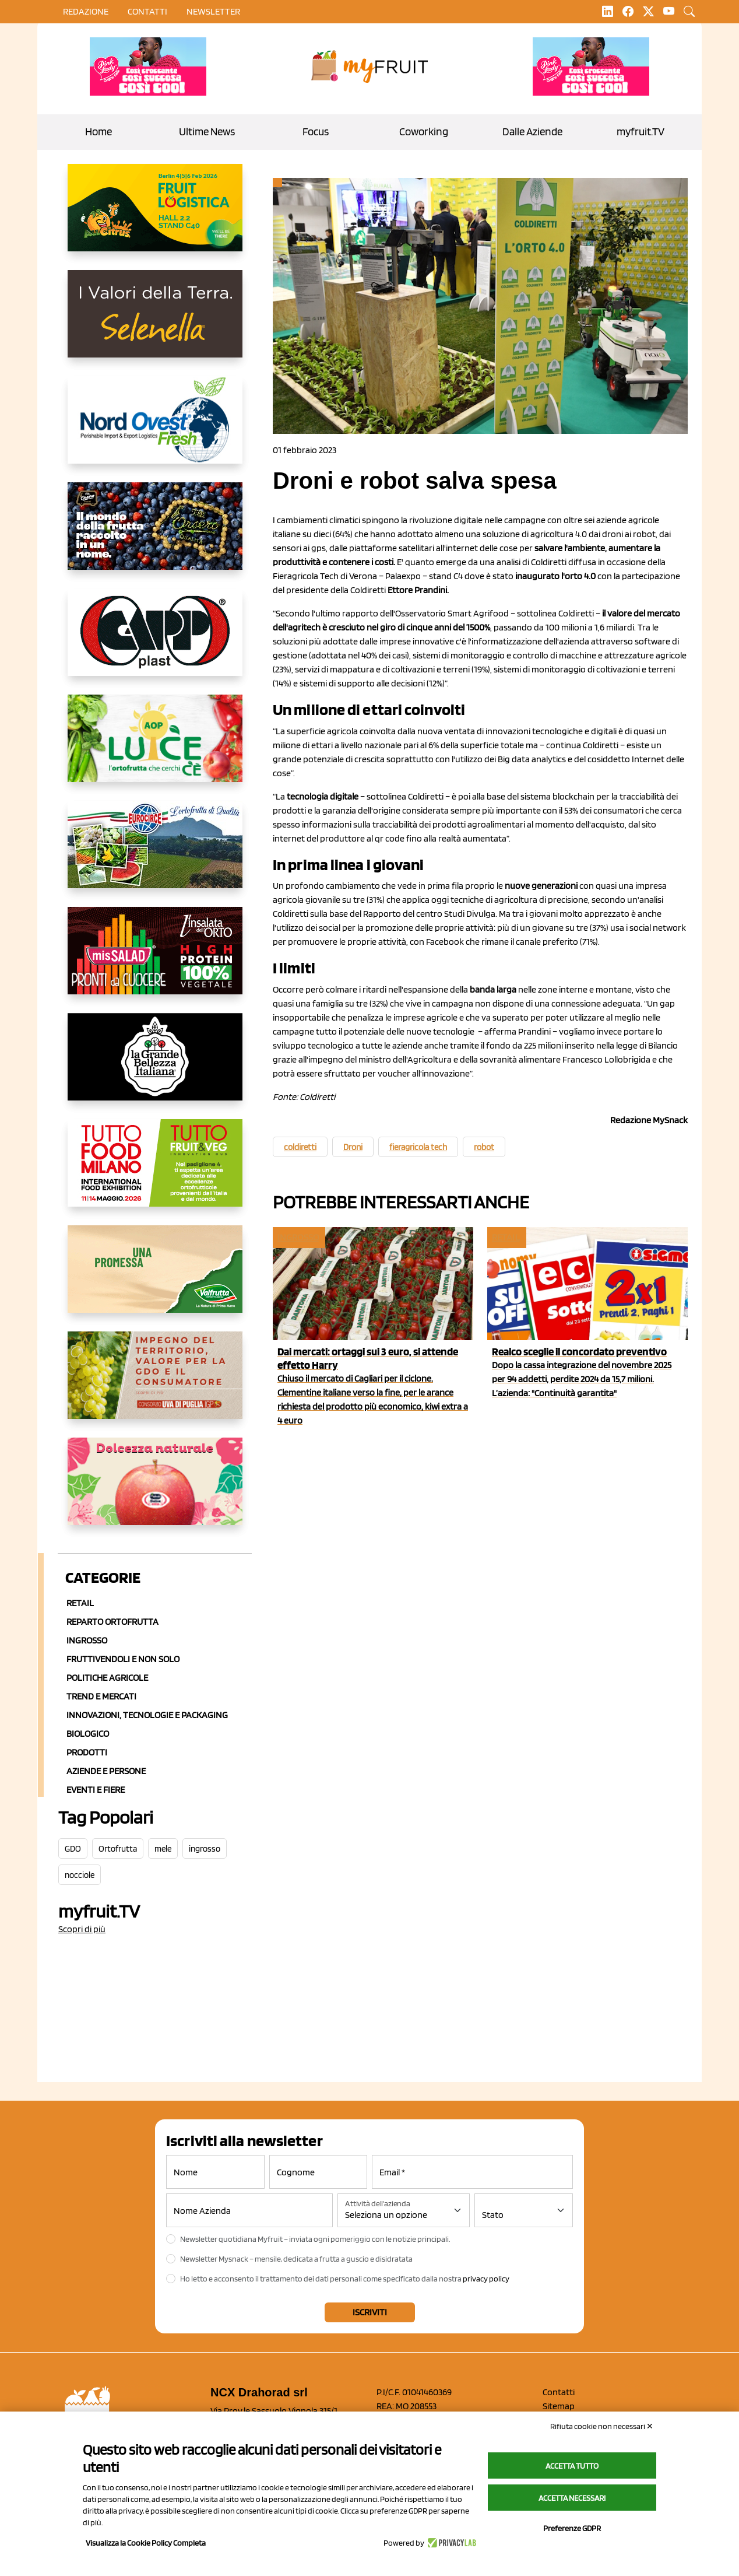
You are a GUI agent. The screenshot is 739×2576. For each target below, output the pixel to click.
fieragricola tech (418, 1147)
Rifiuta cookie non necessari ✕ (601, 2426)
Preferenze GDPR (572, 2528)
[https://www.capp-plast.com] (155, 641)
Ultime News (207, 131)
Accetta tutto (572, 2465)
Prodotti (86, 1752)
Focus (315, 131)
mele (162, 1848)
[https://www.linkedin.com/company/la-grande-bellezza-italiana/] (155, 1066)
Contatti (559, 2392)
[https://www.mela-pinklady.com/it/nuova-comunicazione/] (148, 66)
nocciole (79, 1875)
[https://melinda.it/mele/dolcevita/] (155, 1491)
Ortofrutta (117, 1848)
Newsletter (213, 11)
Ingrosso (86, 1640)
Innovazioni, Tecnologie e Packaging (147, 1714)
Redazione (85, 11)
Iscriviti (370, 2312)
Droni (353, 1147)
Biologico (87, 1733)
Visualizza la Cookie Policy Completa (146, 2542)
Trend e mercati (101, 1696)
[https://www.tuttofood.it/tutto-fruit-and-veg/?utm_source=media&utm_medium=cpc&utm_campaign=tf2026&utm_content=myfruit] (155, 1172)
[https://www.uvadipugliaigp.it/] (155, 1384)
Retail (80, 1602)
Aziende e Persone (106, 1770)
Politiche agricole (107, 1677)
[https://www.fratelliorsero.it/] (155, 535)
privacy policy (486, 2278)
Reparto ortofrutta (112, 1621)
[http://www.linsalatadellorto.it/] (155, 960)
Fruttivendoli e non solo (123, 1658)
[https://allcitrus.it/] (155, 217)
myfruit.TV (640, 131)
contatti (147, 11)
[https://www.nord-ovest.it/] (155, 429)
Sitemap (559, 2406)
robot (484, 1147)
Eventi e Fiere (95, 1789)
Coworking (423, 131)
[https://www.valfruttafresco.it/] (155, 1278)
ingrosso (204, 1848)
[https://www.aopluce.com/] (155, 748)
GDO (73, 1848)
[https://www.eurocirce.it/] (155, 854)
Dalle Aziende (532, 131)
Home (98, 131)
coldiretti (300, 1147)
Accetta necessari (572, 2498)
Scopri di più (81, 1928)
